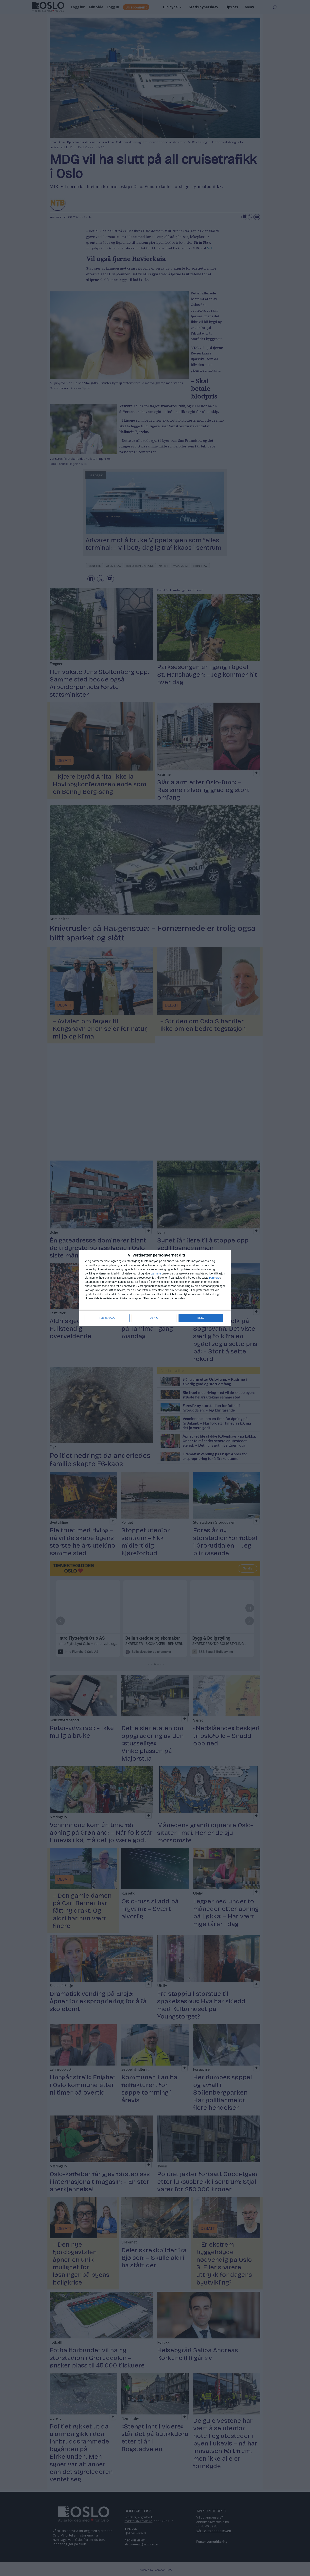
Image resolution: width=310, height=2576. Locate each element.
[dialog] (155, 1288)
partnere (156, 1273)
